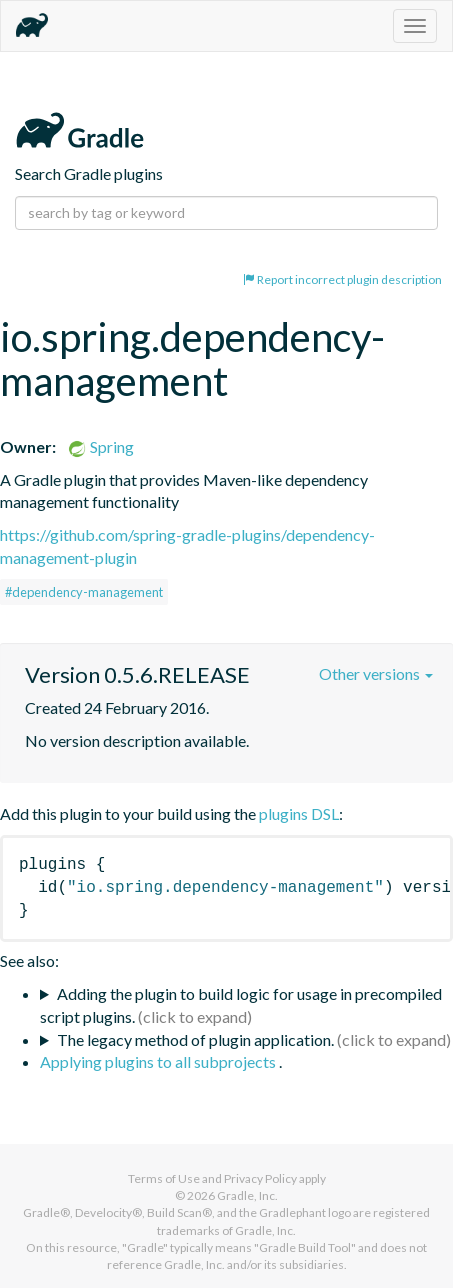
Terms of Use (164, 1178)
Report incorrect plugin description (342, 279)
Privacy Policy (260, 1178)
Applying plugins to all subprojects (159, 1061)
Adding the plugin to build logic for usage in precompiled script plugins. (241, 1005)
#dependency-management (84, 592)
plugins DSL (299, 813)
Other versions (376, 673)
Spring (100, 446)
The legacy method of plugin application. (195, 1039)
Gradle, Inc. (247, 1195)
